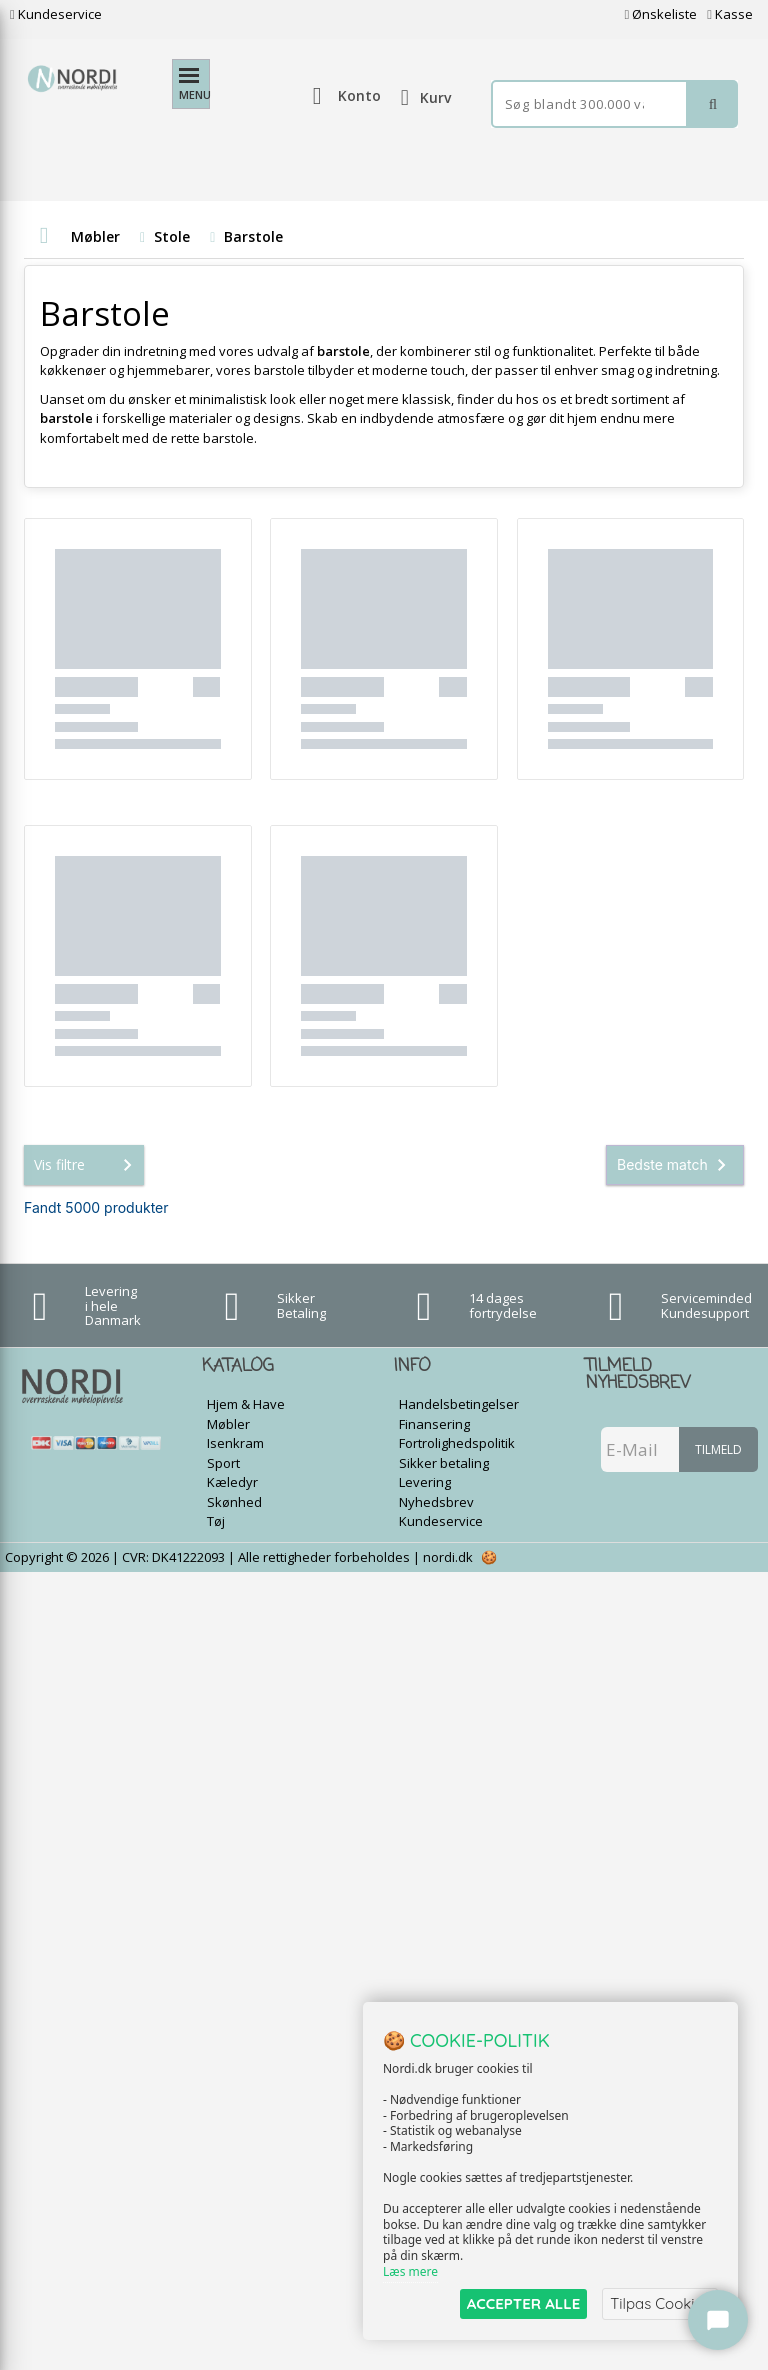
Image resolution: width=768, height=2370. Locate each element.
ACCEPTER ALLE (523, 2303)
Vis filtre (87, 1165)
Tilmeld (718, 1449)
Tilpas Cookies (660, 2303)
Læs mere (410, 2271)
